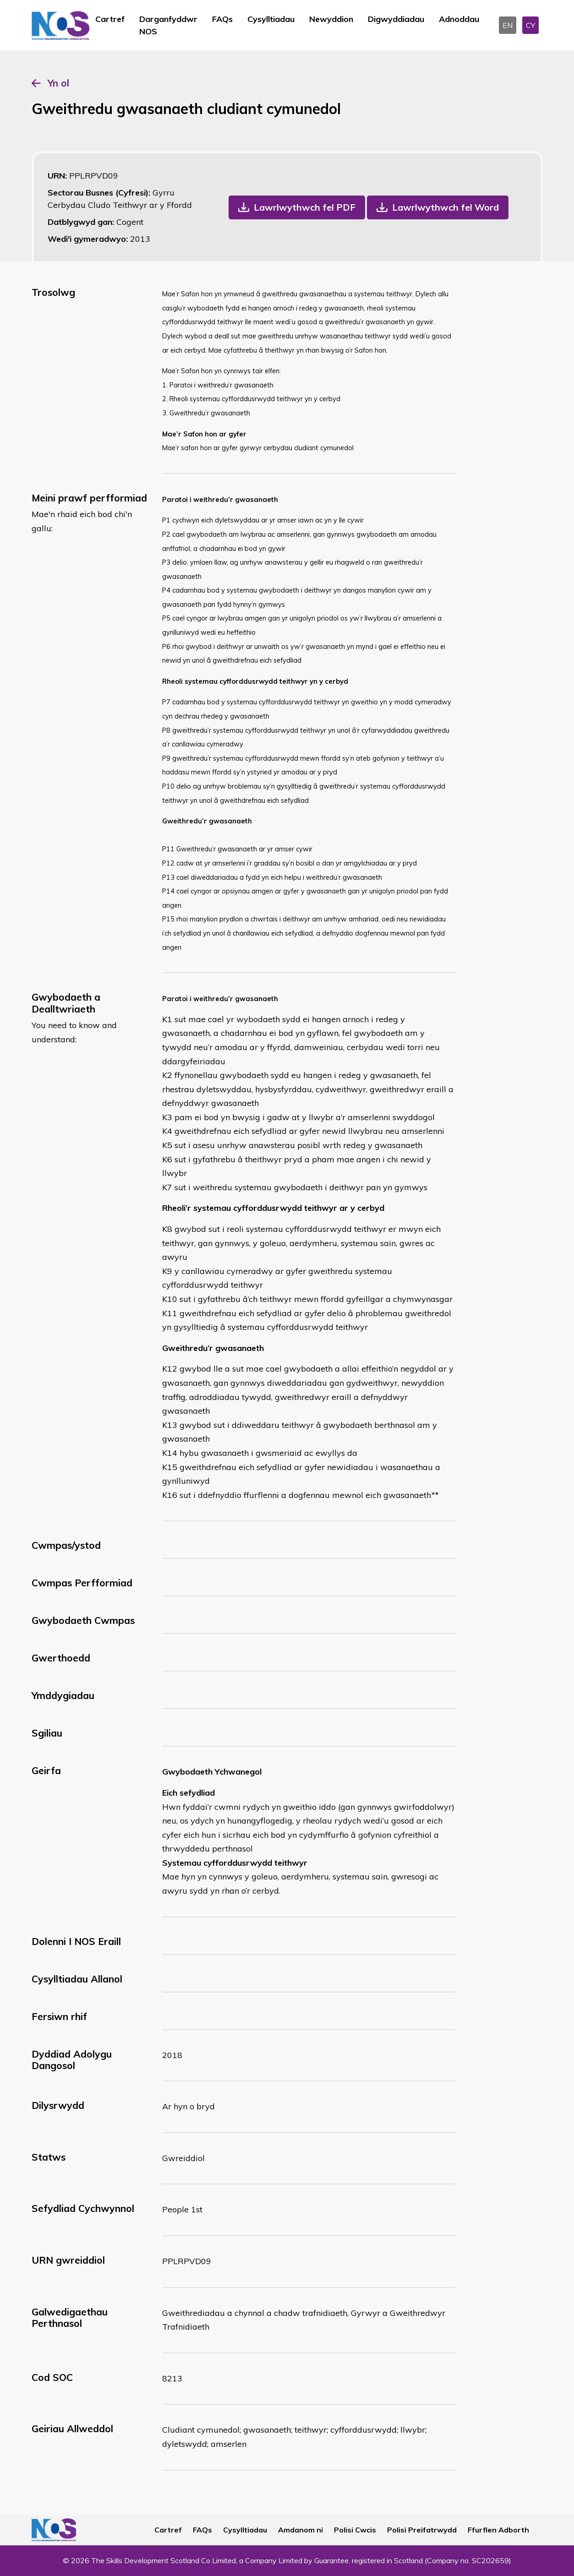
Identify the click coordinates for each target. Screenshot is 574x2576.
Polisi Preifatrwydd (422, 2529)
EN (508, 25)
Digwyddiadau (396, 19)
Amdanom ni (300, 2529)
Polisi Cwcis (355, 2529)
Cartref (110, 19)
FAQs (222, 19)
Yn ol (58, 83)
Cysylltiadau (271, 19)
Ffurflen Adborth (498, 2529)
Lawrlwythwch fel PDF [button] (304, 207)
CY (530, 25)
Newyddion (331, 19)
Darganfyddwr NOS (168, 25)
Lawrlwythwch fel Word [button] (445, 207)
